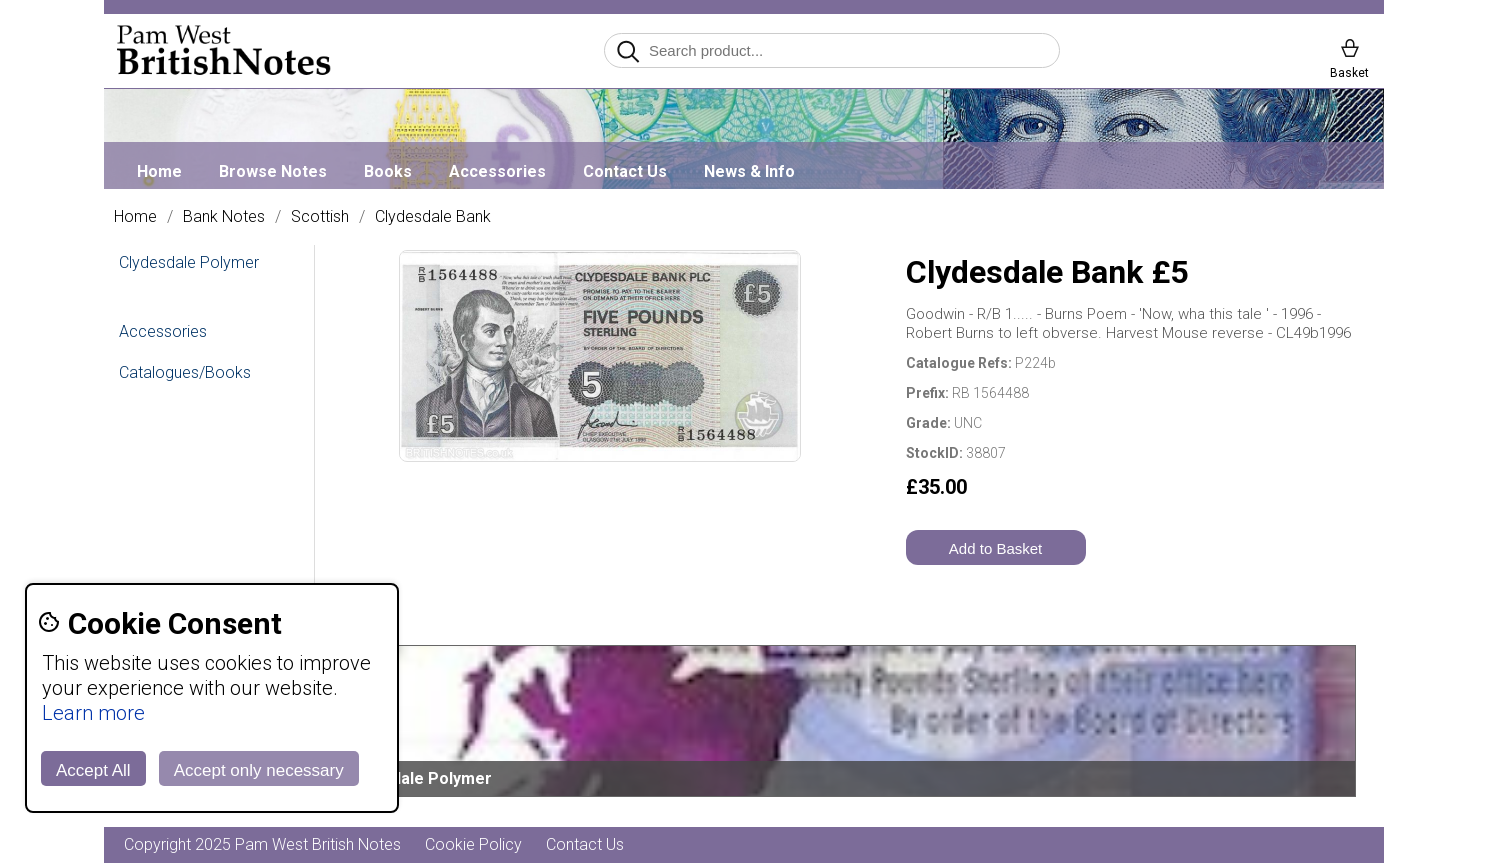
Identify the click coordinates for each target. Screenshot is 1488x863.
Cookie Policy (473, 844)
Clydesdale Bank (433, 217)
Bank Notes (224, 217)
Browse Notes (273, 171)
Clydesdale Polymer (189, 262)
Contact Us (625, 171)
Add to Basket (995, 548)
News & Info (749, 171)
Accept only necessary (259, 770)
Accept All (93, 770)
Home (159, 171)
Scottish (320, 217)
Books (388, 171)
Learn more (93, 713)
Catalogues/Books (185, 372)
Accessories (497, 171)
